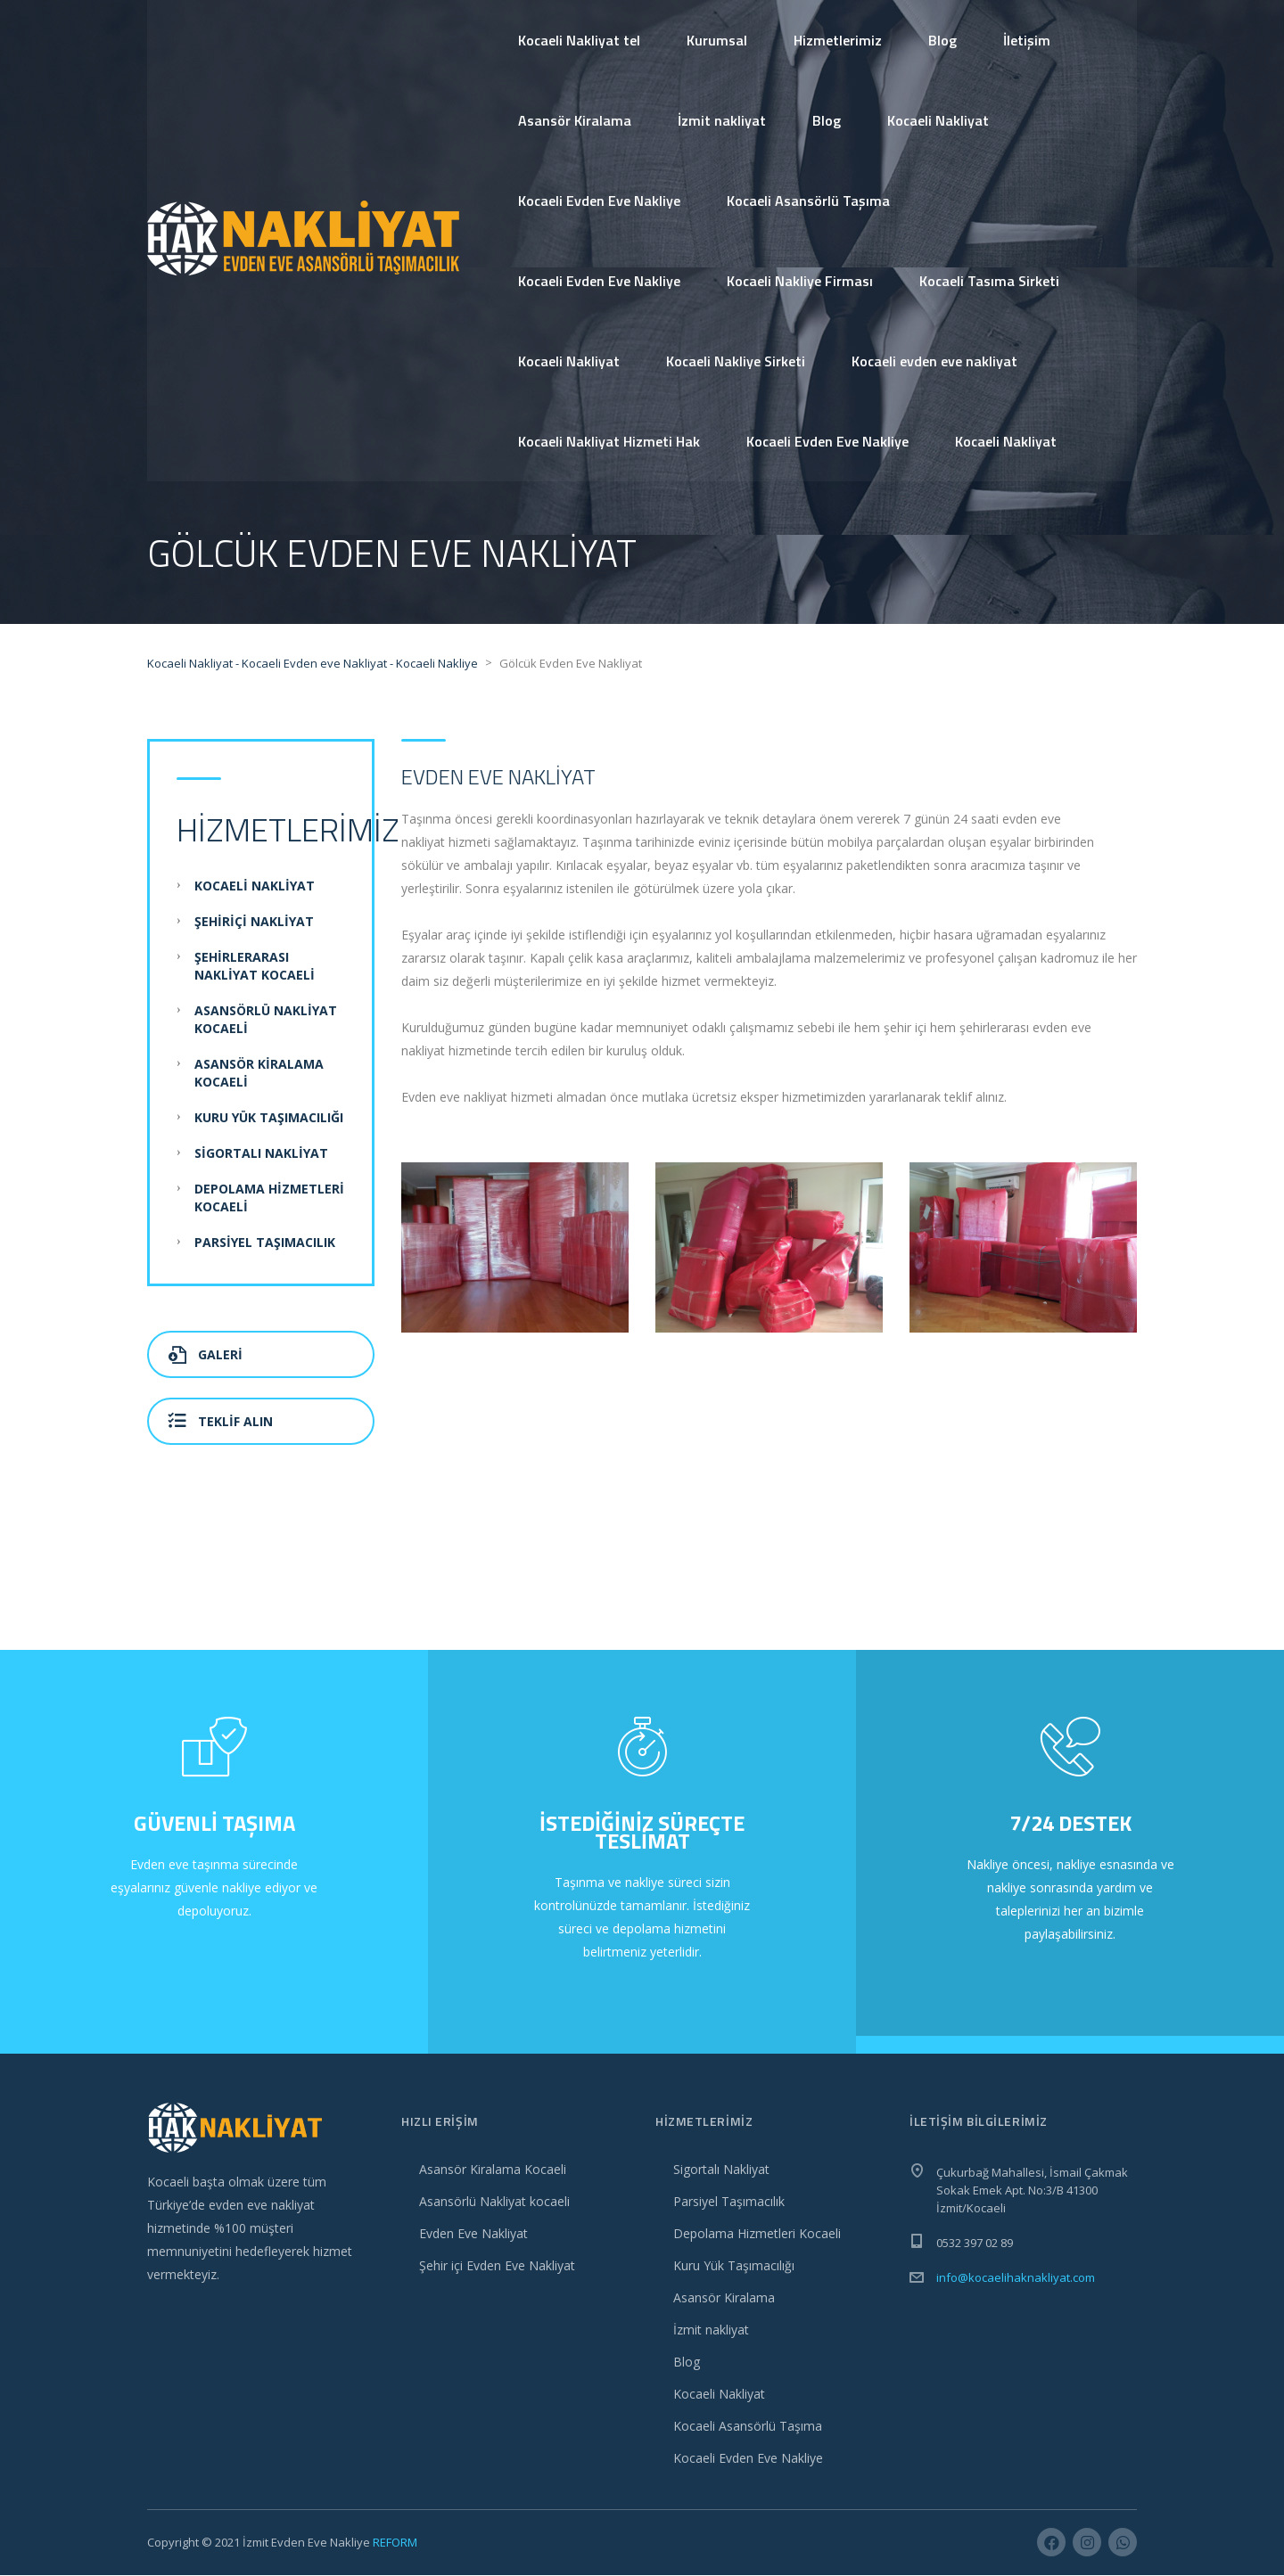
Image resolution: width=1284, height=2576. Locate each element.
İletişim (1026, 40)
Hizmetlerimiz (838, 40)
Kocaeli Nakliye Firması (800, 280)
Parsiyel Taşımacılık (264, 1243)
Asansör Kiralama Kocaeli (492, 2170)
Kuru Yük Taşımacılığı (268, 1118)
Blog (942, 40)
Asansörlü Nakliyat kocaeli (494, 2202)
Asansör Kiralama (574, 120)
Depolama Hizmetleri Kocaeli (757, 2234)
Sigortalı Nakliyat (261, 1153)
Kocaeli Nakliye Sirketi (735, 361)
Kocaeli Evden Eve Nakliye (599, 200)
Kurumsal (717, 40)
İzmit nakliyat (722, 120)
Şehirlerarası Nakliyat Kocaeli (254, 966)
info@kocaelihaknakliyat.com (1015, 2278)
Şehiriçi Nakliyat (254, 922)
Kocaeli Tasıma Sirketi (989, 280)
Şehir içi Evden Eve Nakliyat (497, 2266)
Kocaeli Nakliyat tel (579, 40)
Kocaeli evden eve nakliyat (934, 361)
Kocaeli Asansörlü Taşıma (808, 200)
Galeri (206, 1355)
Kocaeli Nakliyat (938, 120)
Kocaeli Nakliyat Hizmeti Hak (609, 441)
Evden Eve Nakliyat (473, 2234)
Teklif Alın (221, 1422)
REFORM (395, 2543)
